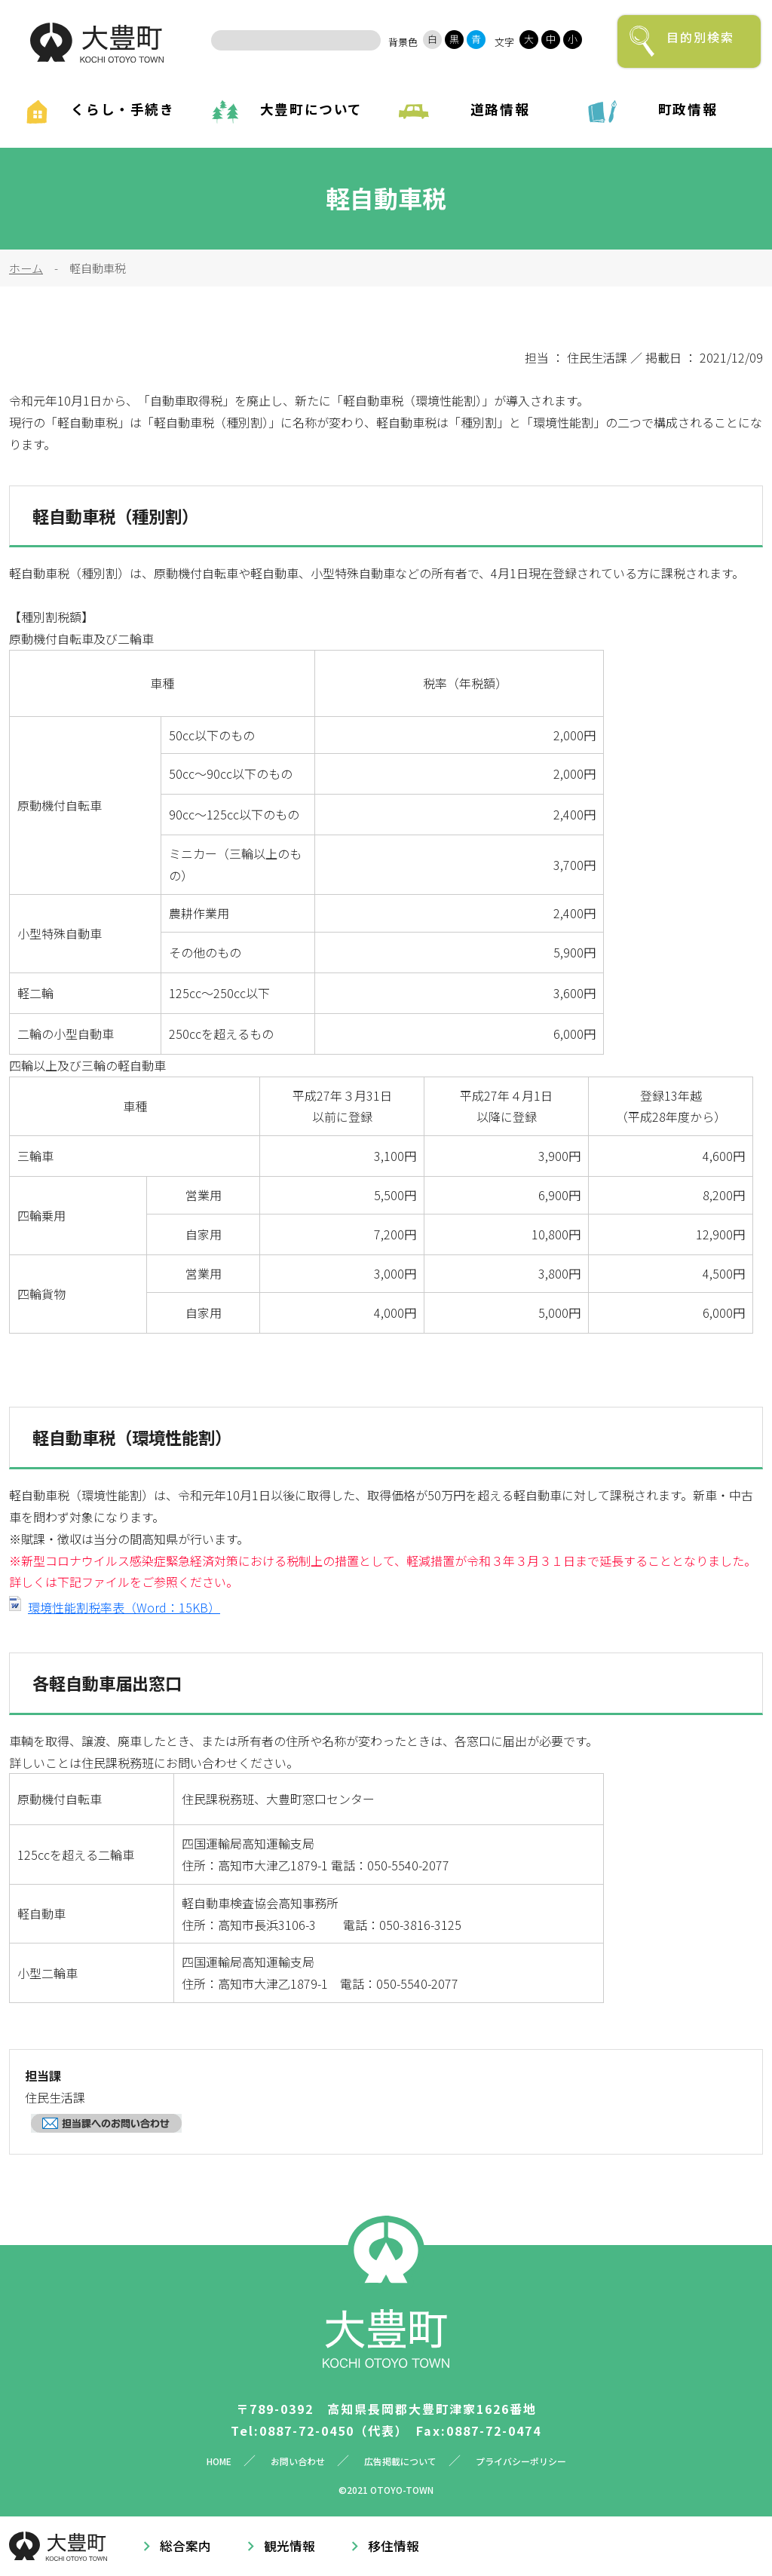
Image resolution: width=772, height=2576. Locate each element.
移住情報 (393, 2546)
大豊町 (97, 43)
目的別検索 (700, 37)
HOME (219, 2461)
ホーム (26, 267)
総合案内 (185, 2546)
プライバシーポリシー (521, 2461)
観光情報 (289, 2546)
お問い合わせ (298, 2461)
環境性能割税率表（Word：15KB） (124, 1607)
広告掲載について (400, 2461)
